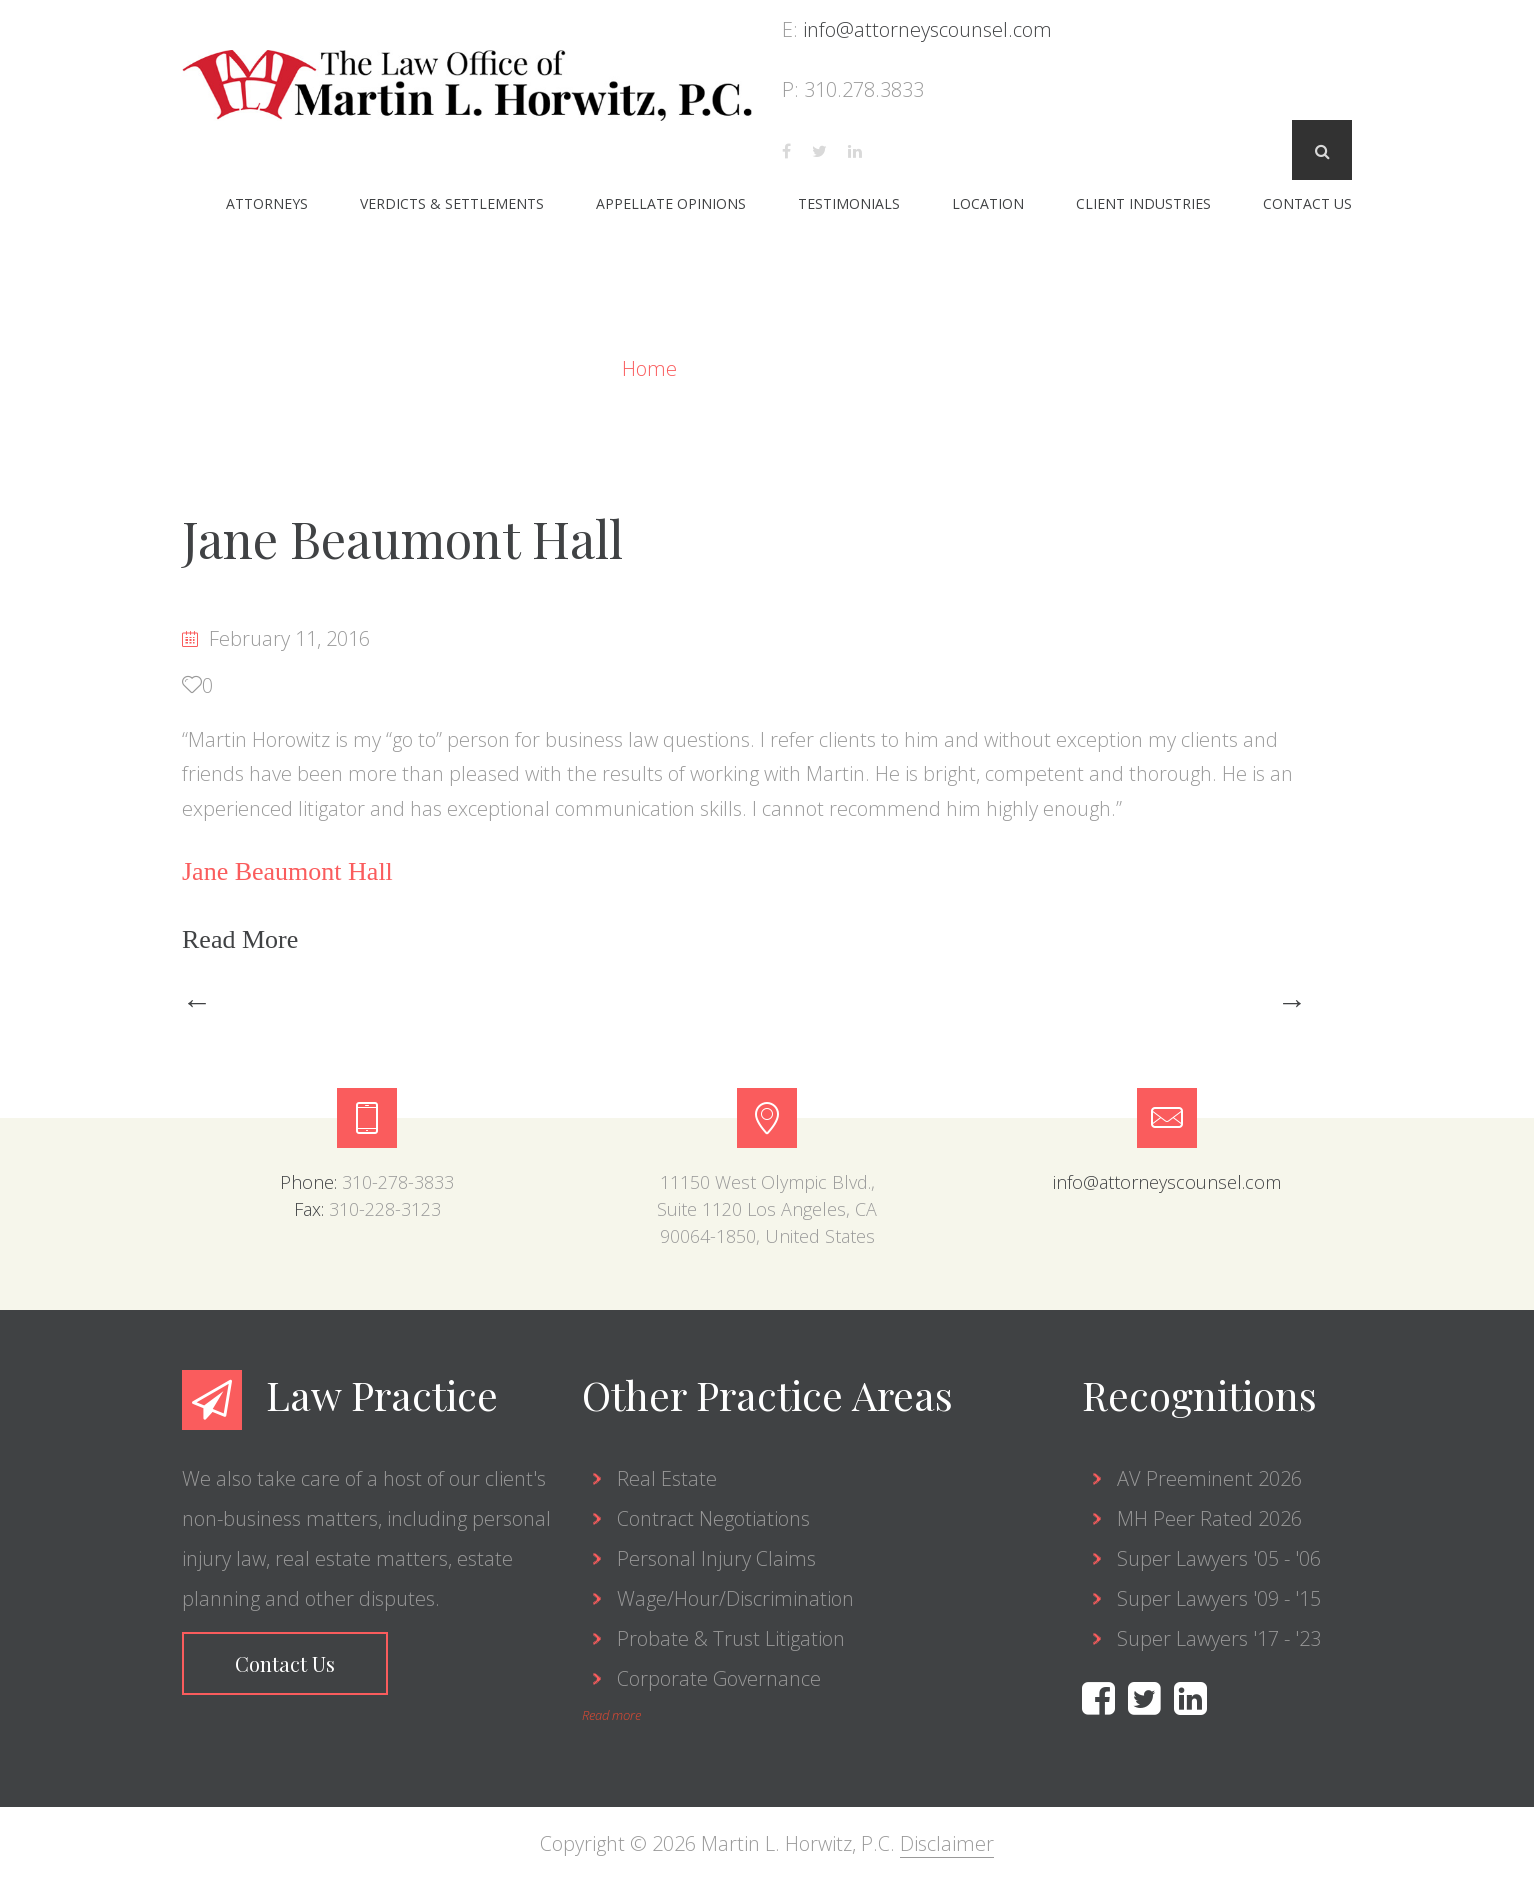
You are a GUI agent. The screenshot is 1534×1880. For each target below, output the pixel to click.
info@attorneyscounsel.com (927, 29)
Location (988, 203)
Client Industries (1143, 203)
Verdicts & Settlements (452, 203)
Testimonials (849, 203)
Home (652, 368)
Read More (243, 939)
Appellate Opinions (671, 203)
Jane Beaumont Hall (402, 538)
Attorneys (267, 203)
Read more (611, 1715)
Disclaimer (947, 1843)
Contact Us (1307, 203)
